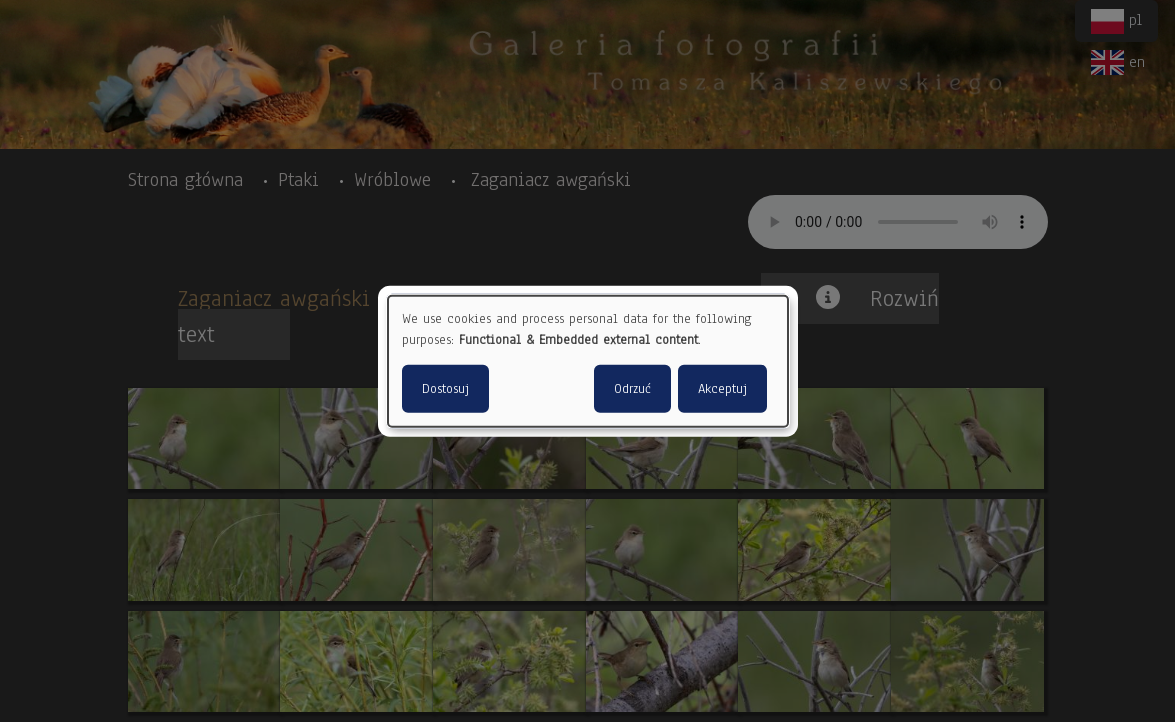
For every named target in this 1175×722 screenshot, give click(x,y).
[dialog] (588, 361)
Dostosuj (445, 388)
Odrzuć (632, 388)
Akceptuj (722, 388)
